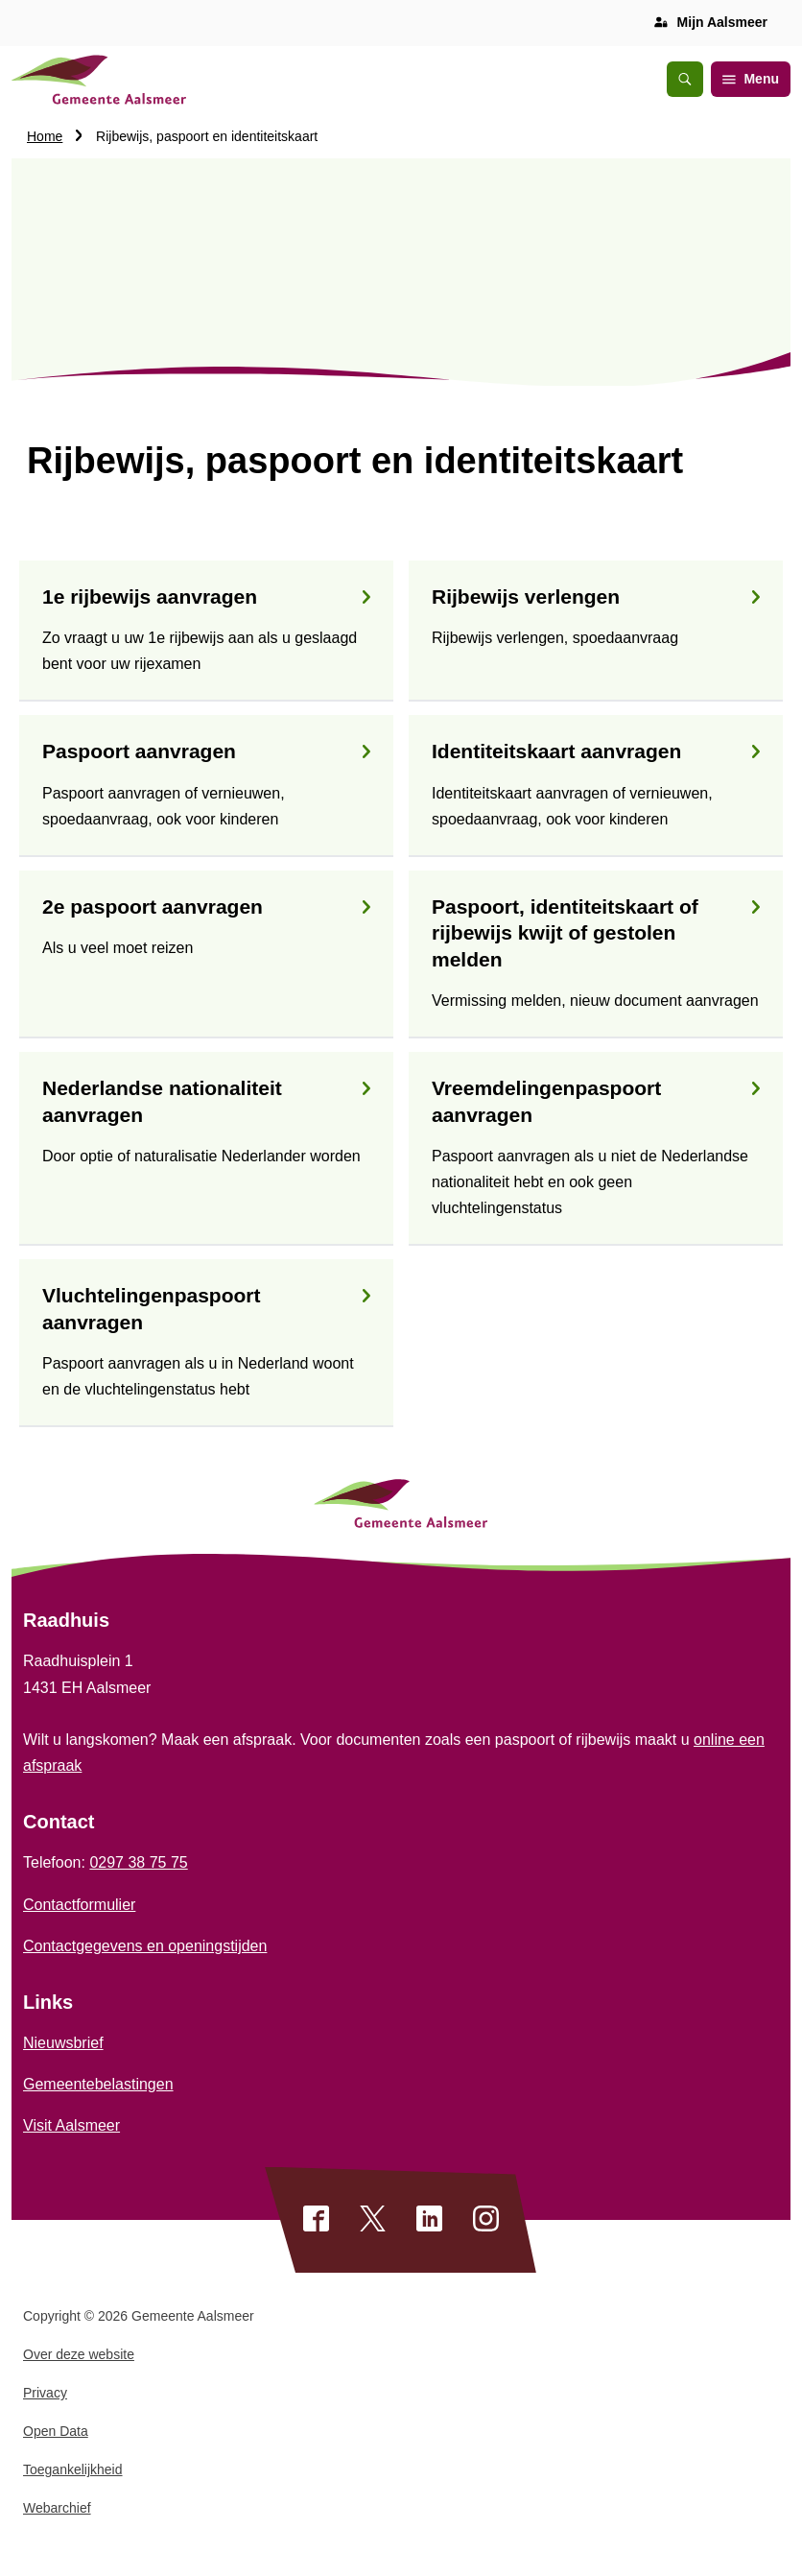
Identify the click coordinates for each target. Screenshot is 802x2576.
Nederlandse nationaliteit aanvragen (206, 1101)
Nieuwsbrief (63, 2043)
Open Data (55, 2431)
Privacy (45, 2392)
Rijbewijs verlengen (596, 596)
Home (44, 136)
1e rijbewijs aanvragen (206, 596)
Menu (750, 78)
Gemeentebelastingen (98, 2084)
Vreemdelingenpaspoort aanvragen (596, 1101)
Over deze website (78, 2354)
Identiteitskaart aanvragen (596, 751)
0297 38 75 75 (138, 1862)
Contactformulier (79, 1904)
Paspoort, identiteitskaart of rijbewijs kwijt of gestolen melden (596, 932)
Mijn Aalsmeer (722, 22)
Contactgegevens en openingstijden (145, 1946)
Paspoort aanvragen (206, 751)
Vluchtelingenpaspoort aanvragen (206, 1308)
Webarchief (57, 2508)
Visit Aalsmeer (71, 2125)
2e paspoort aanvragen (206, 906)
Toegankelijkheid (73, 2469)
